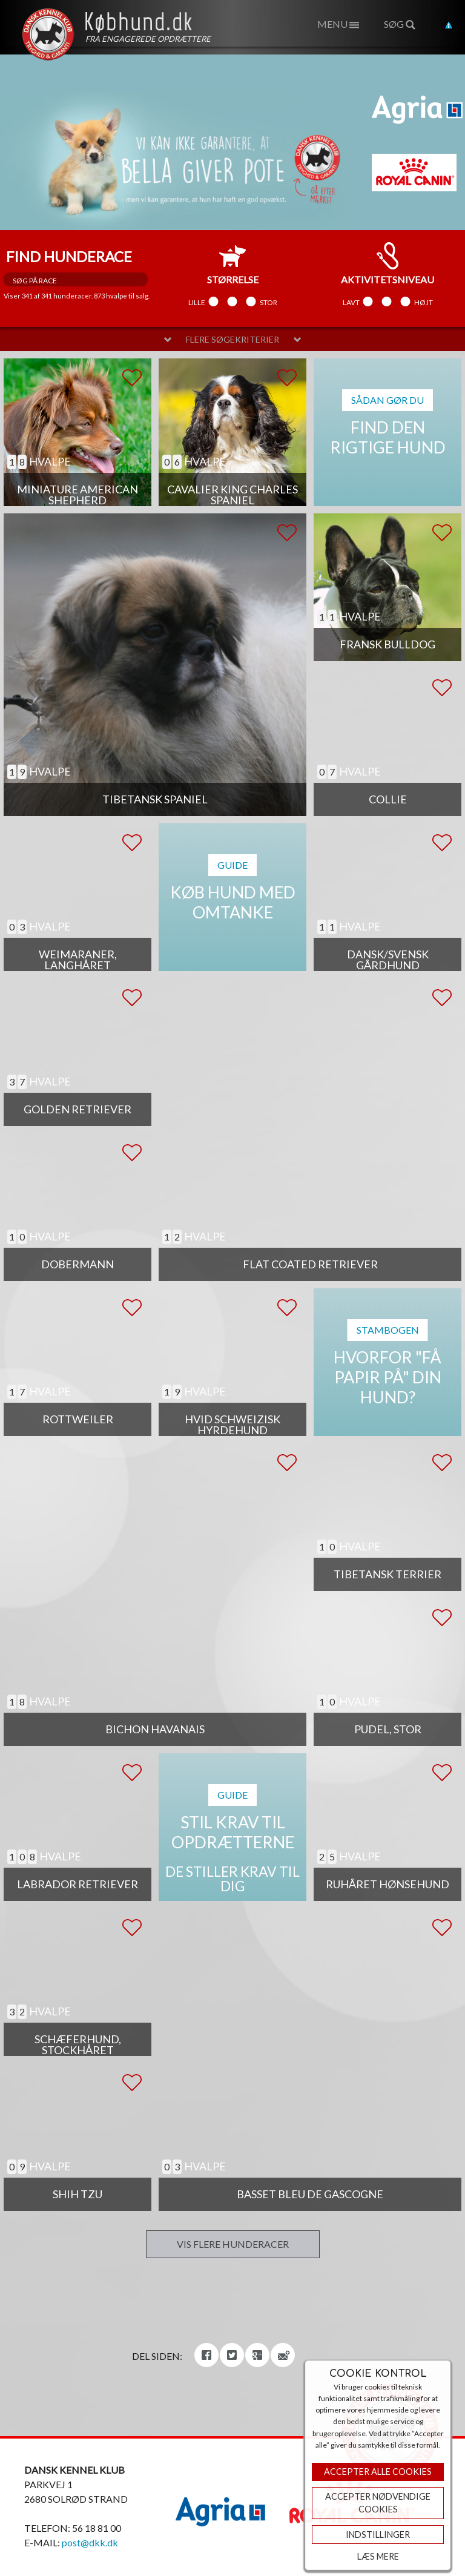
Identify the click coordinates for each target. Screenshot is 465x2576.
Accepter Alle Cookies (378, 2471)
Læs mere (378, 2556)
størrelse (233, 263)
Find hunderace (69, 256)
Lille (196, 302)
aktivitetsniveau (387, 263)
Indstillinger (378, 2534)
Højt (423, 302)
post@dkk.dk (90, 2542)
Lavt (351, 302)
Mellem (232, 302)
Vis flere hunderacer (233, 2244)
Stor (268, 302)
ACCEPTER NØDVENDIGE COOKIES (377, 2503)
